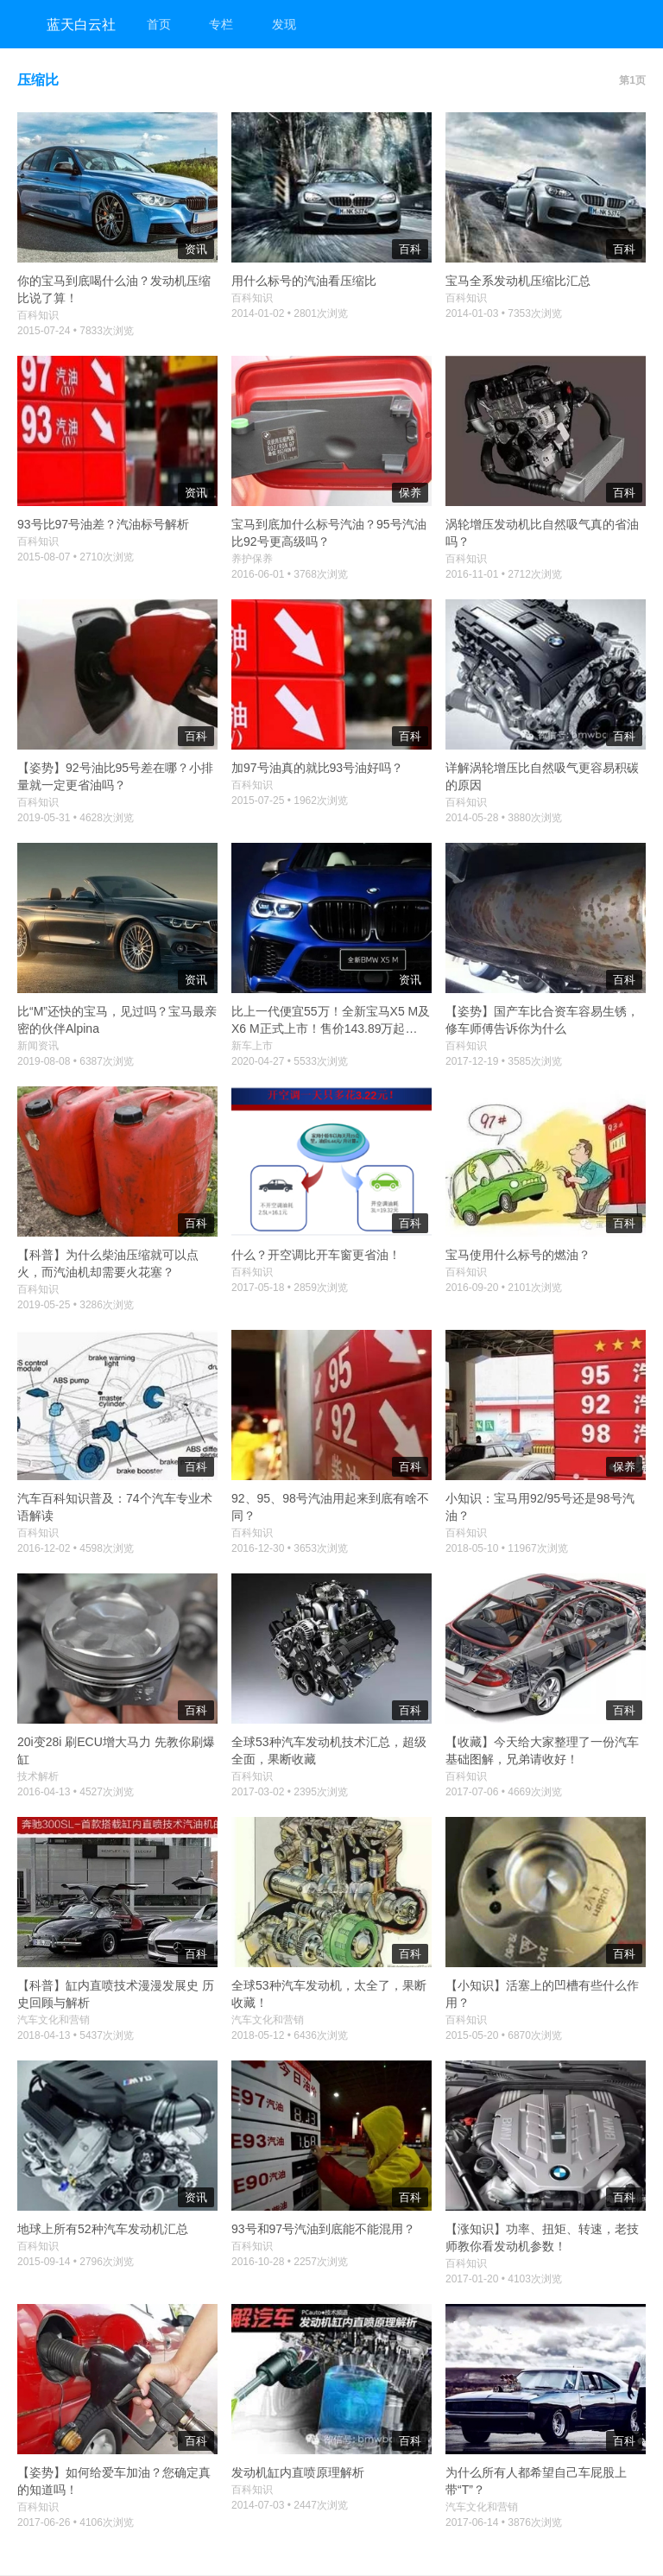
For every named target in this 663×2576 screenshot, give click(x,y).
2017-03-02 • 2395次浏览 (289, 1792)
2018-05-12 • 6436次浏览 (289, 2035)
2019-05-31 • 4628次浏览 (75, 818)
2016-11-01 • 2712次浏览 (503, 574)
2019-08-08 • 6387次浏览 (75, 1061)
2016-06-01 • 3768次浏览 (289, 574)
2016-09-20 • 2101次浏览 (503, 1288)
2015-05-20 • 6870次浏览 (503, 2035)
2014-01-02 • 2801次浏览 (289, 313)
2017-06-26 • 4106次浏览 (75, 2522)
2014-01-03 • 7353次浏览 (503, 313)
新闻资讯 (38, 1046)
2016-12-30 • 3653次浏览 (289, 1548)
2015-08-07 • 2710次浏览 (75, 557)
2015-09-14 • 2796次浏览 (75, 2262)
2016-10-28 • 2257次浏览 (289, 2262)
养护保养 (252, 559)
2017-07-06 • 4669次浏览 (503, 1792)
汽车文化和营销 (53, 2020)
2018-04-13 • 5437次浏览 (75, 2035)
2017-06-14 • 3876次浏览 (503, 2522)
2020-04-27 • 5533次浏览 (289, 1061)
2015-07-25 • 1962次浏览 (289, 800)
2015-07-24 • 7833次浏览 (75, 331)
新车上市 (252, 1046)
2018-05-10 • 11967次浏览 (506, 1548)
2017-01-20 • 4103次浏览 (503, 2279)
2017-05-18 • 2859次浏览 (289, 1288)
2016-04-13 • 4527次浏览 (75, 1792)
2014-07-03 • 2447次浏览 (289, 2505)
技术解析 (38, 1776)
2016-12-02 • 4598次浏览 (75, 1548)
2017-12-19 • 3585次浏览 (503, 1061)
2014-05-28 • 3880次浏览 (503, 818)
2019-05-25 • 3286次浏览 (75, 1305)
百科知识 (38, 315)
